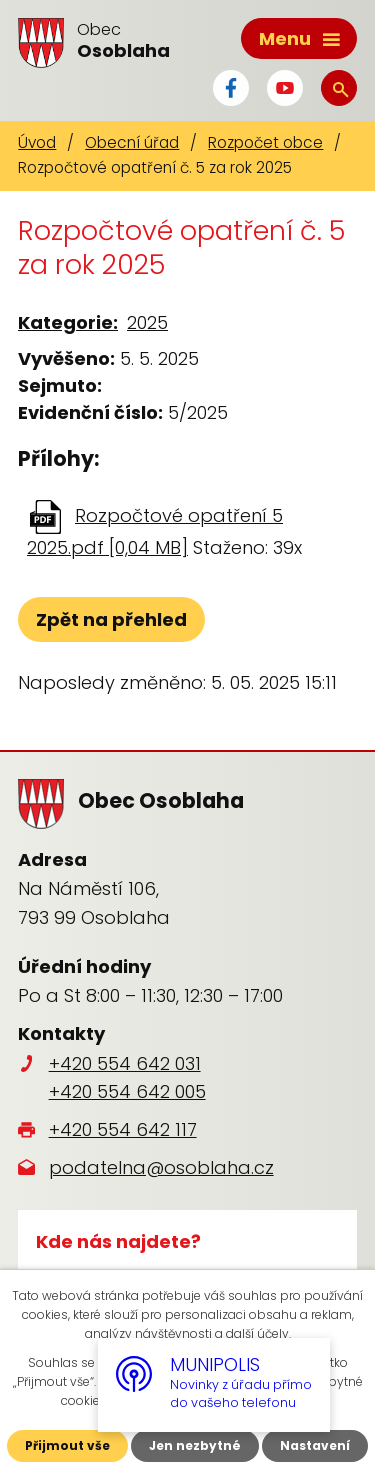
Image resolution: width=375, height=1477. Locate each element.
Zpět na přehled (111, 619)
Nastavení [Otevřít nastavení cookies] (315, 1445)
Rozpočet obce (265, 142)
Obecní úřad (132, 142)
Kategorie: (68, 322)
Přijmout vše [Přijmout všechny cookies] (67, 1445)
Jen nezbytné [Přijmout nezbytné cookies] (195, 1445)
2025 (147, 322)
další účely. (258, 1333)
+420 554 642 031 (125, 1063)
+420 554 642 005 (127, 1091)
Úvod (37, 142)
